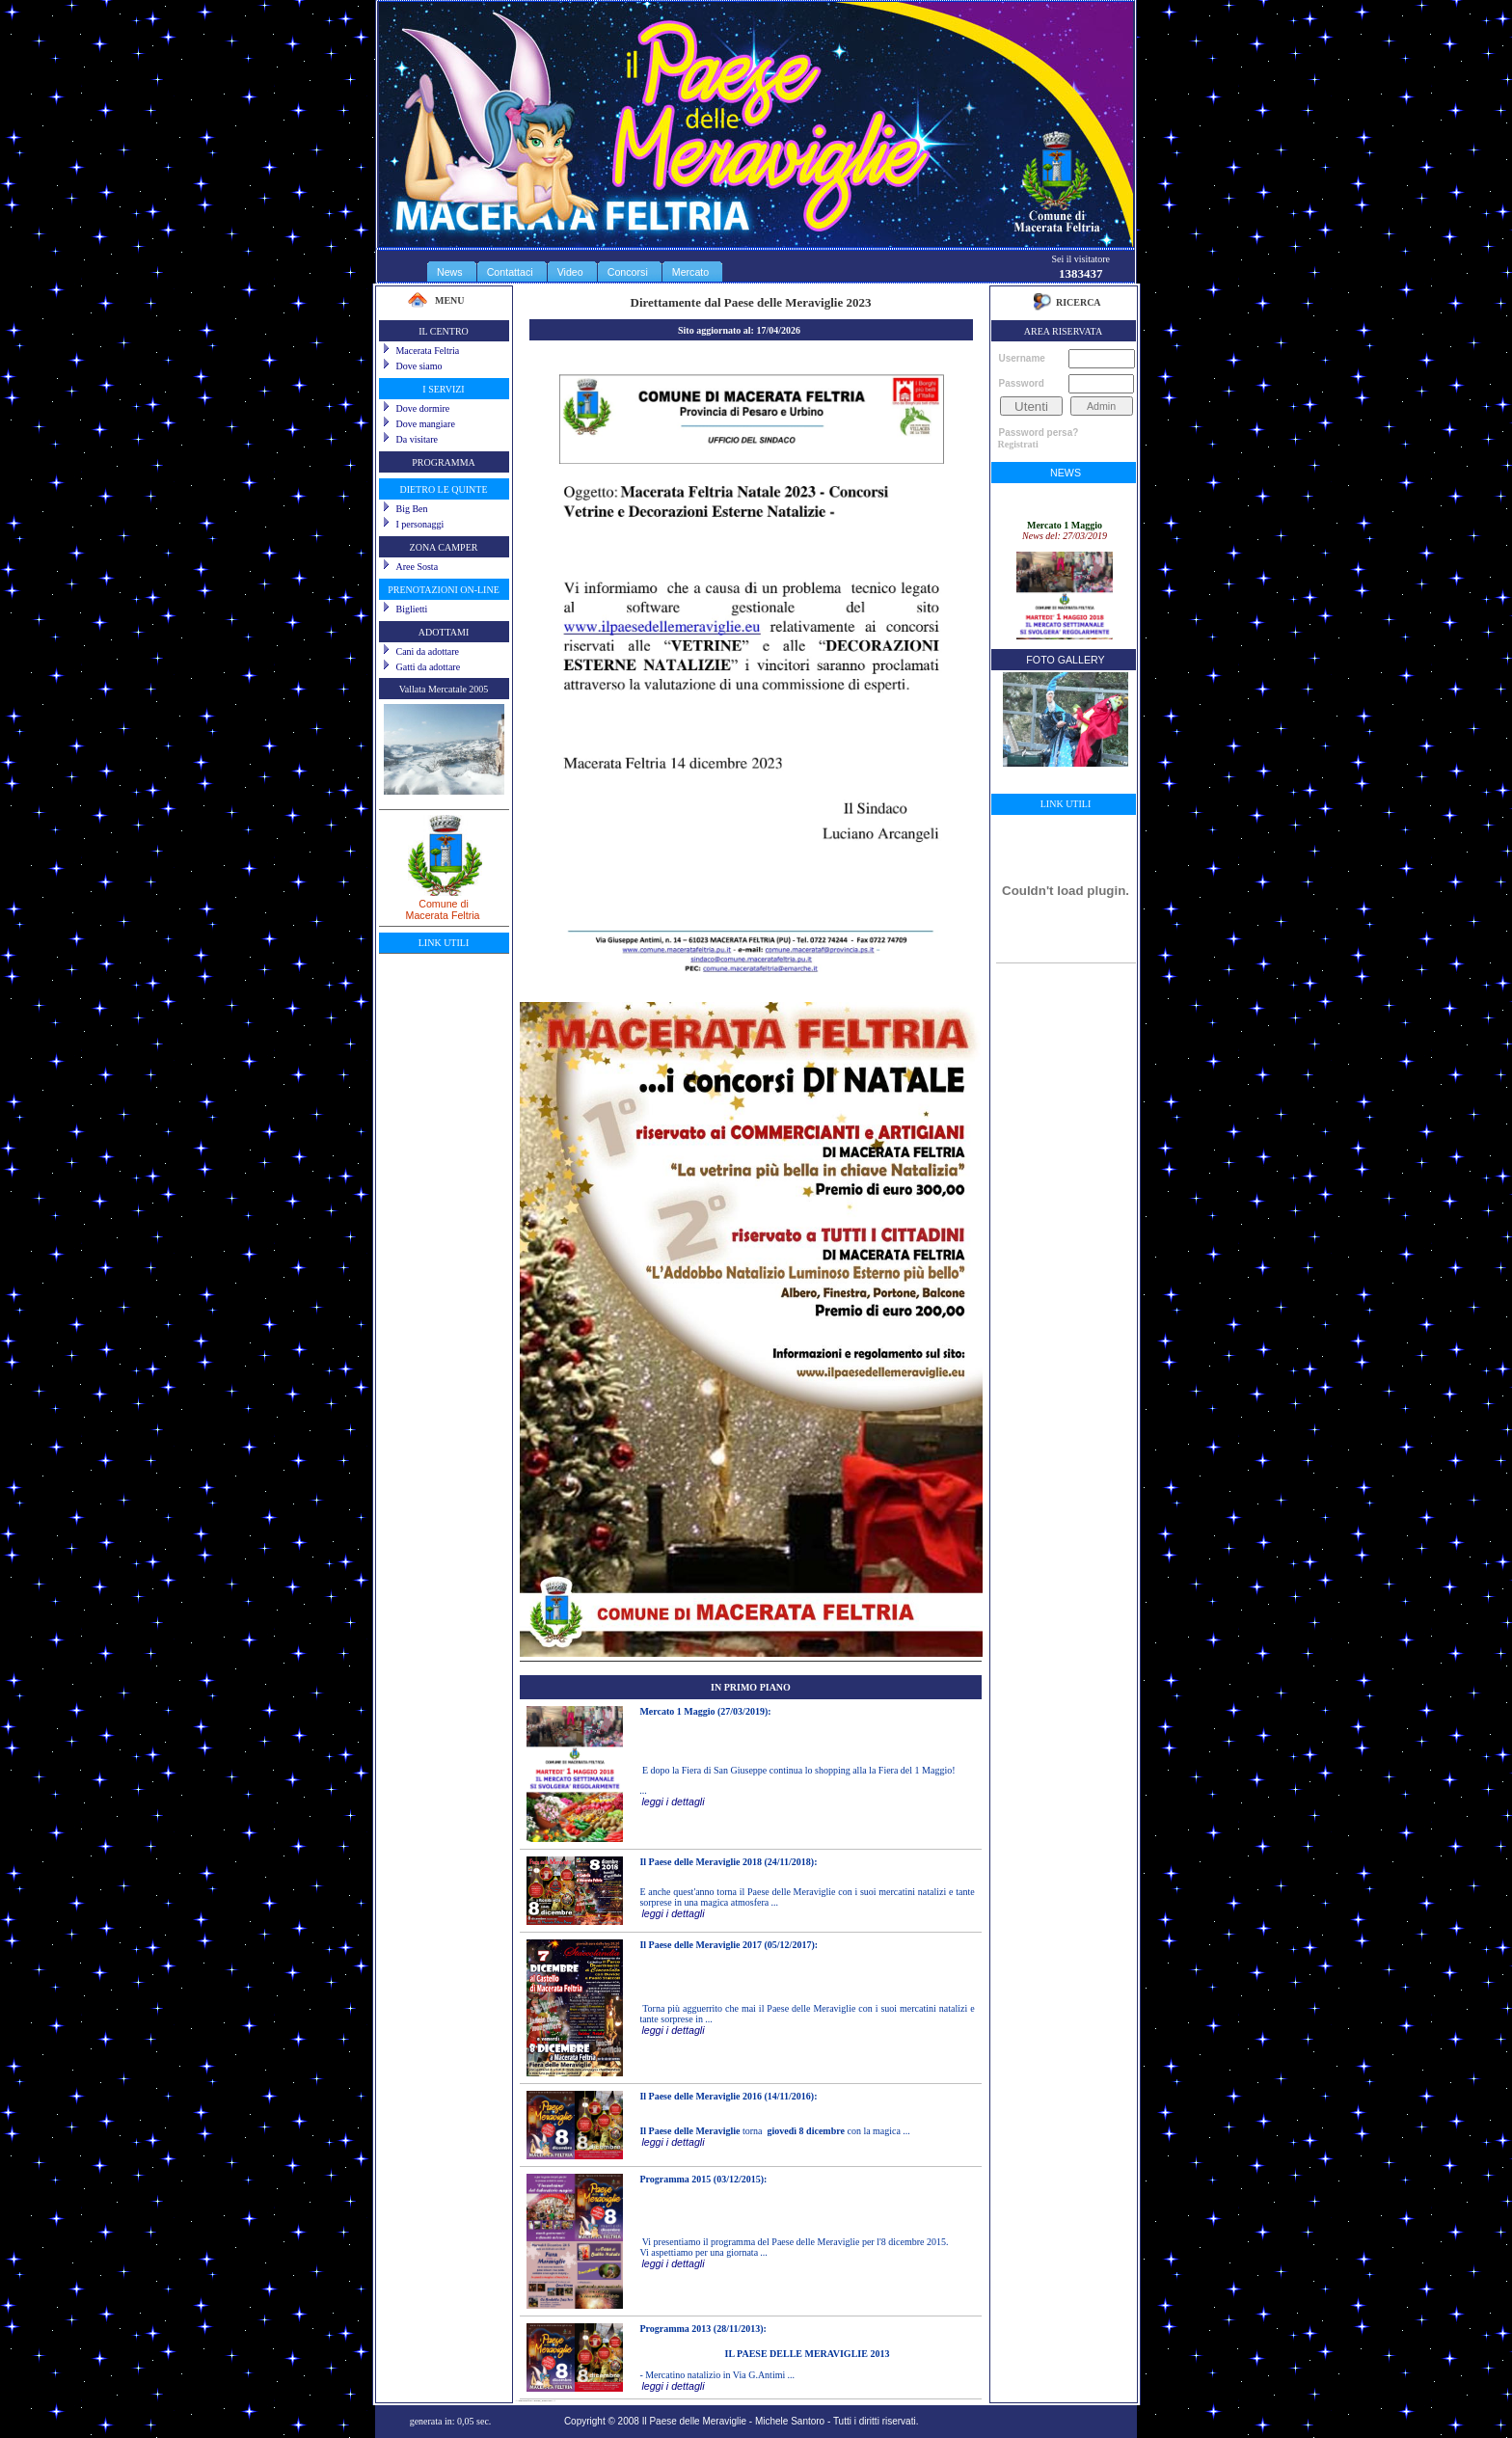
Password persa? (1039, 432)
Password (1021, 383)
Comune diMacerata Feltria (444, 902)
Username (1022, 358)
